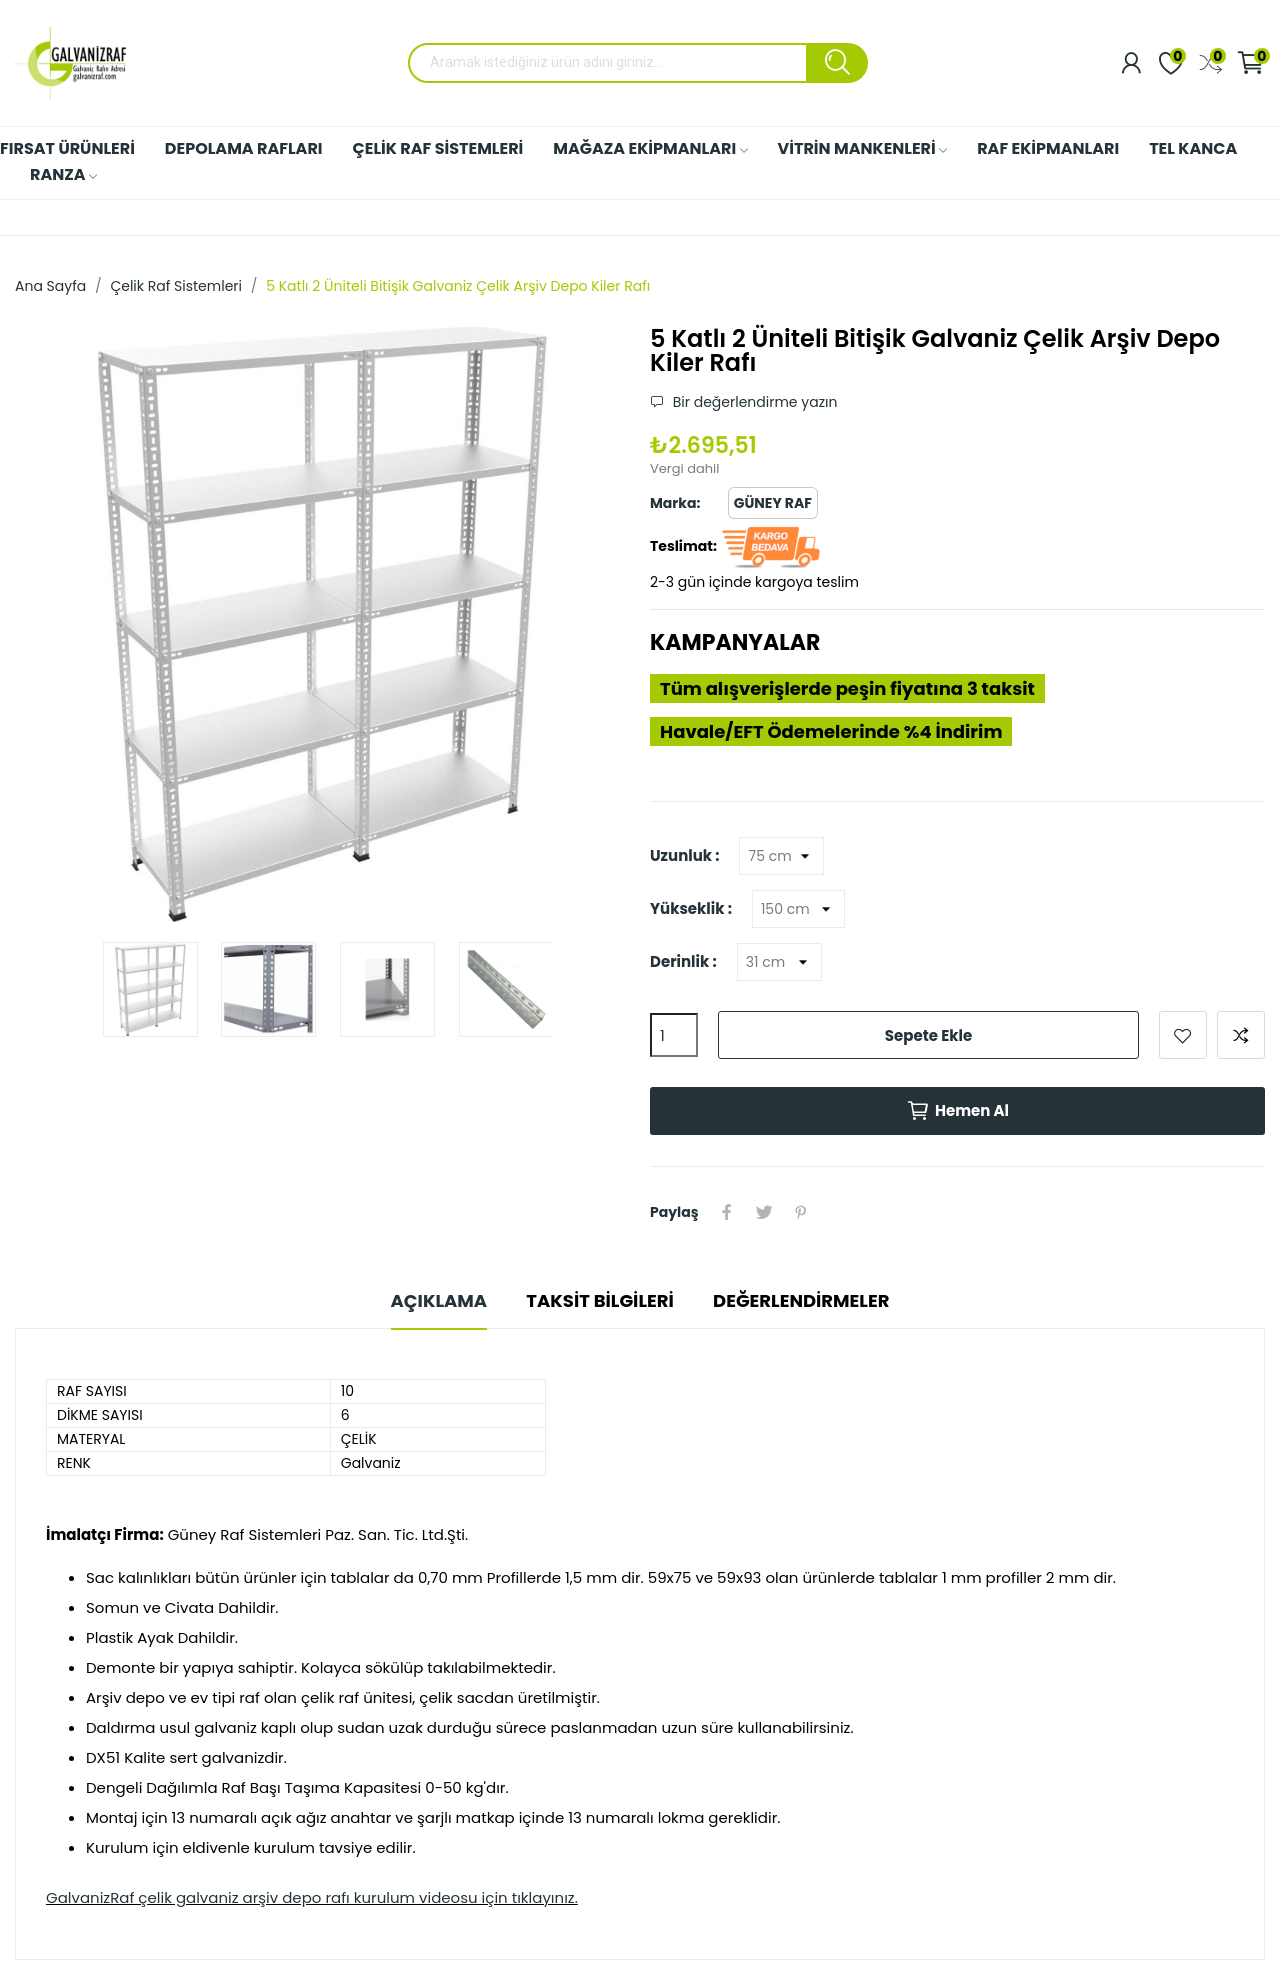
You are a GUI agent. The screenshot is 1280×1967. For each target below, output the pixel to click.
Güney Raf (773, 503)
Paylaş (728, 1212)
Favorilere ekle (1183, 1035)
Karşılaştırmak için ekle (1241, 1035)
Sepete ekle (928, 1035)
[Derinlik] (779, 962)
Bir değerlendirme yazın (753, 402)
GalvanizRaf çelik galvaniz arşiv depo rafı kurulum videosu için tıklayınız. (312, 1898)
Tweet (766, 1212)
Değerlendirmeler (806, 1300)
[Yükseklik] (798, 909)
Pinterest (804, 1212)
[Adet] (674, 1035)
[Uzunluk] (781, 856)
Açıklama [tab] (434, 1300)
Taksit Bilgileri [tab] (599, 1300)
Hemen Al (957, 1111)
